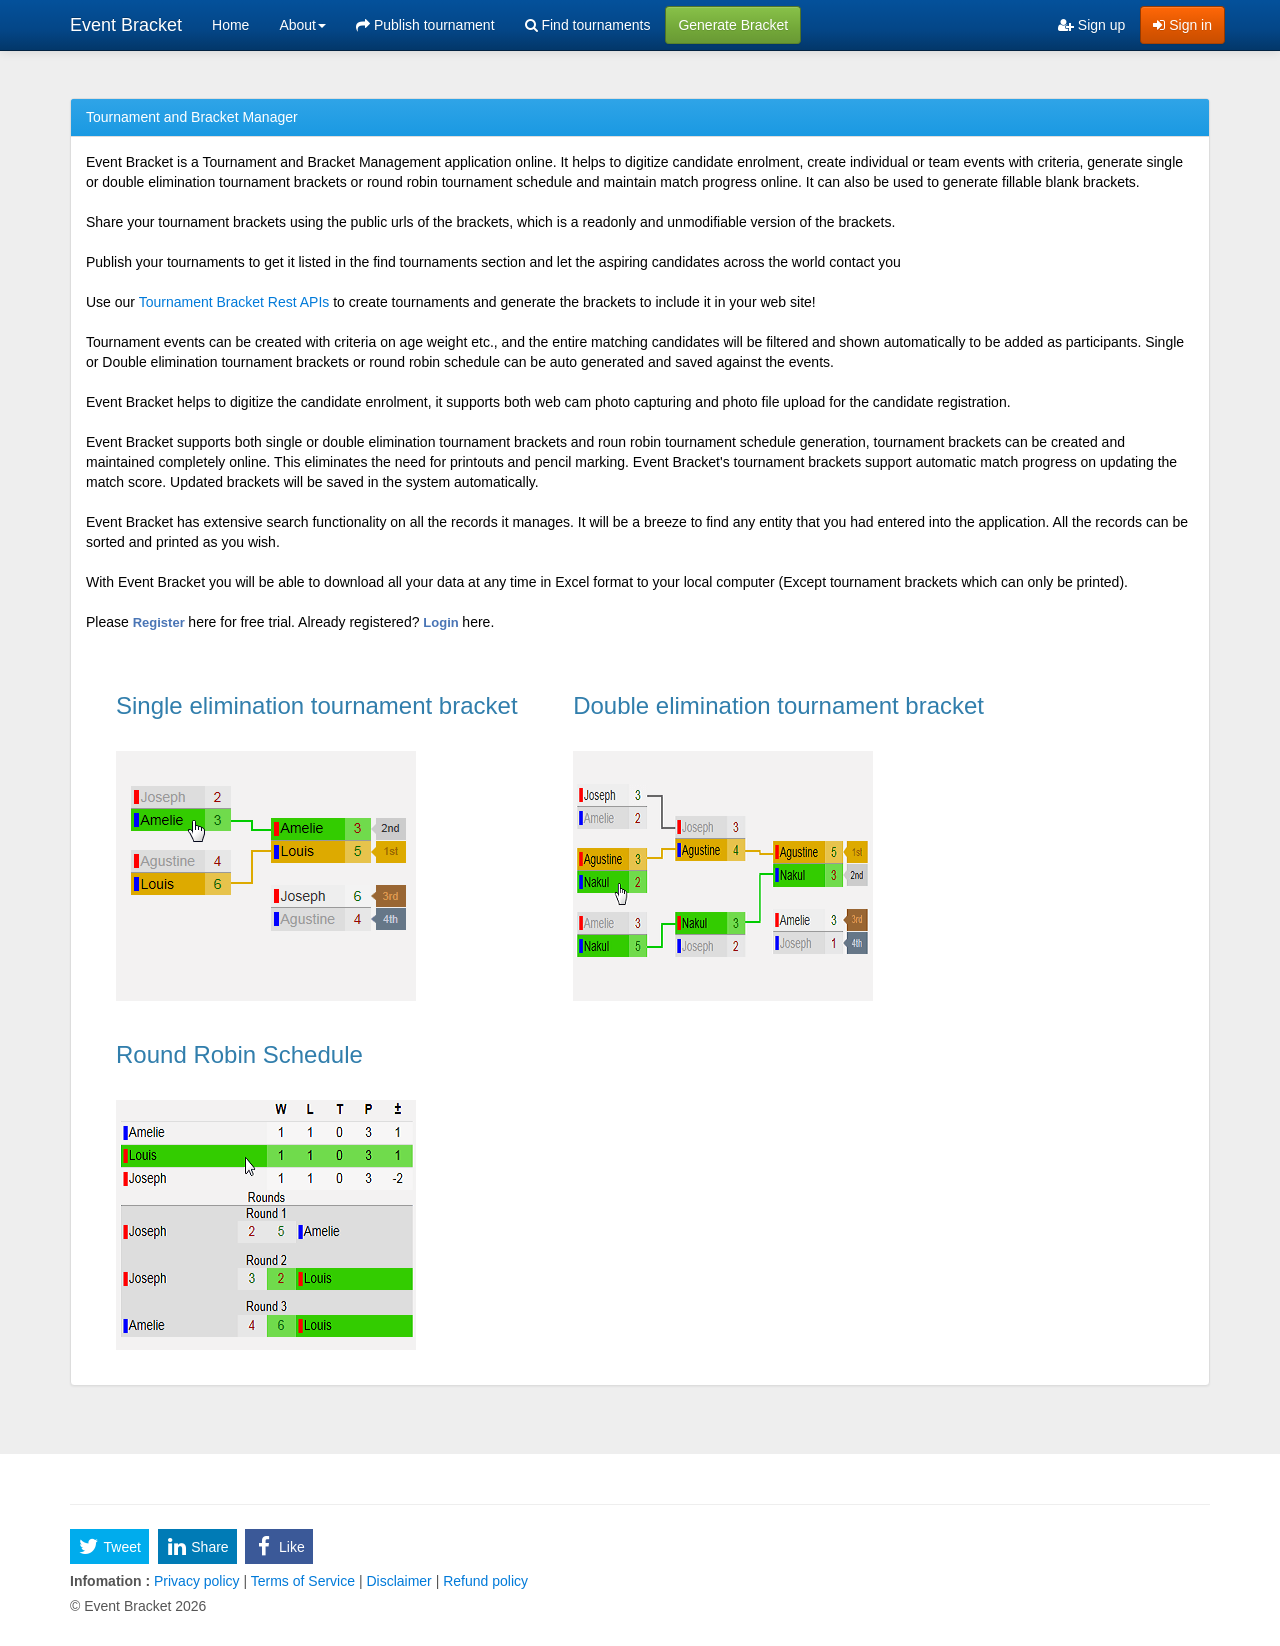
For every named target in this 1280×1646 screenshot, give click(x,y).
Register (161, 622)
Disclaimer (399, 1581)
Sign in (1182, 25)
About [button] (302, 25)
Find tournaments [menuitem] (588, 25)
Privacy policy (196, 1581)
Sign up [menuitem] (1091, 25)
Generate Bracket (733, 25)
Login (442, 622)
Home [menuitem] (230, 25)
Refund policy (483, 1581)
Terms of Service (303, 1581)
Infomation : (110, 1581)
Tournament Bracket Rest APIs (234, 302)
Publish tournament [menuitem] (425, 25)
